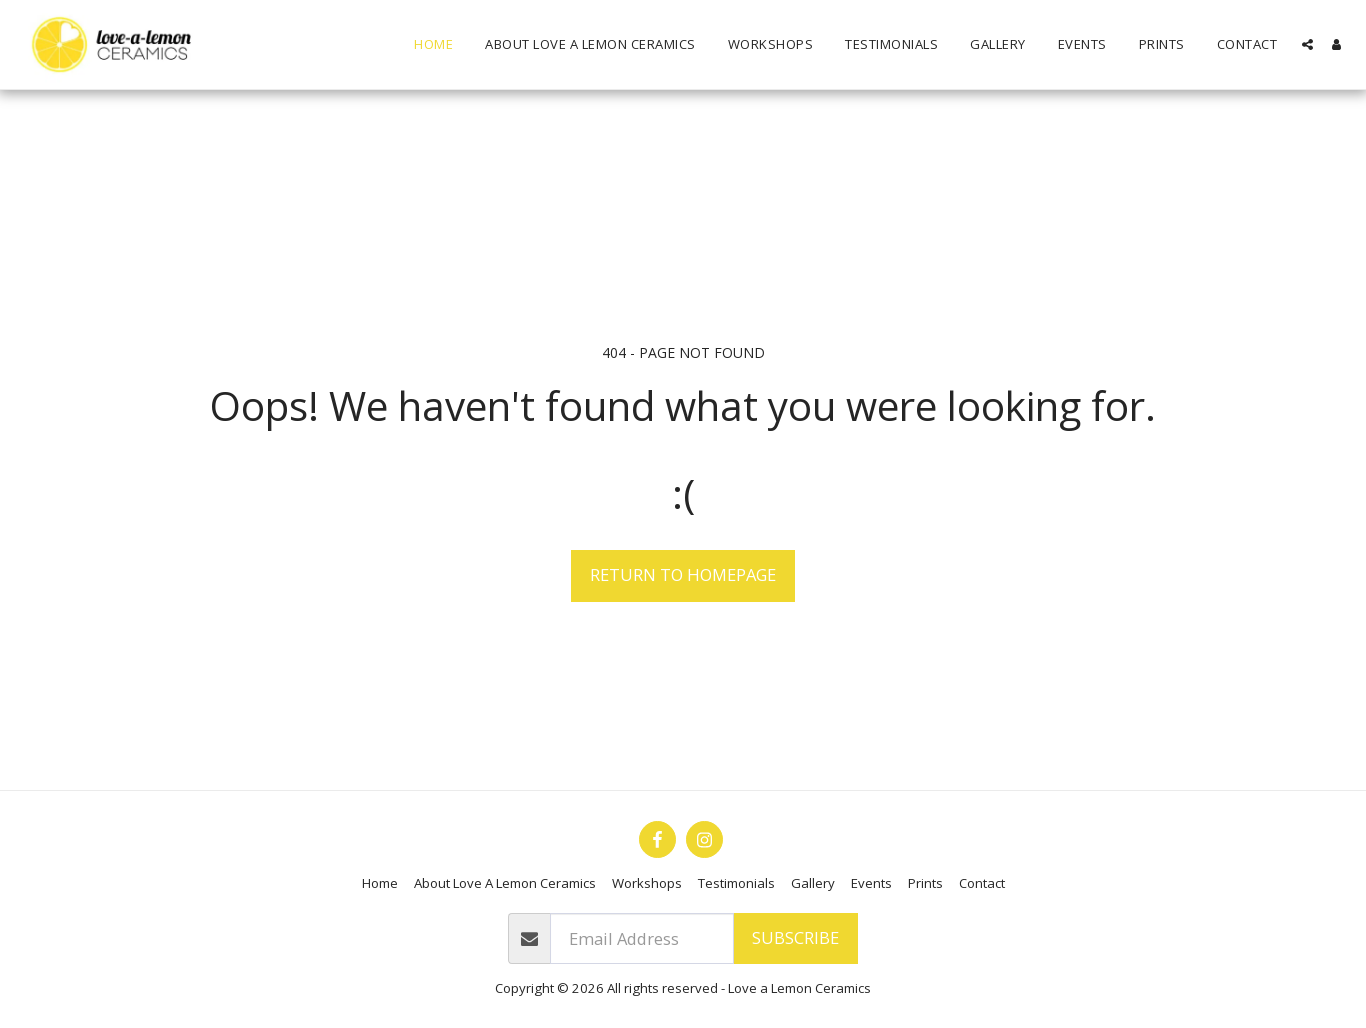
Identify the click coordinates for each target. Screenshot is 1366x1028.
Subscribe (795, 937)
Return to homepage (683, 574)
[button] (1307, 44)
